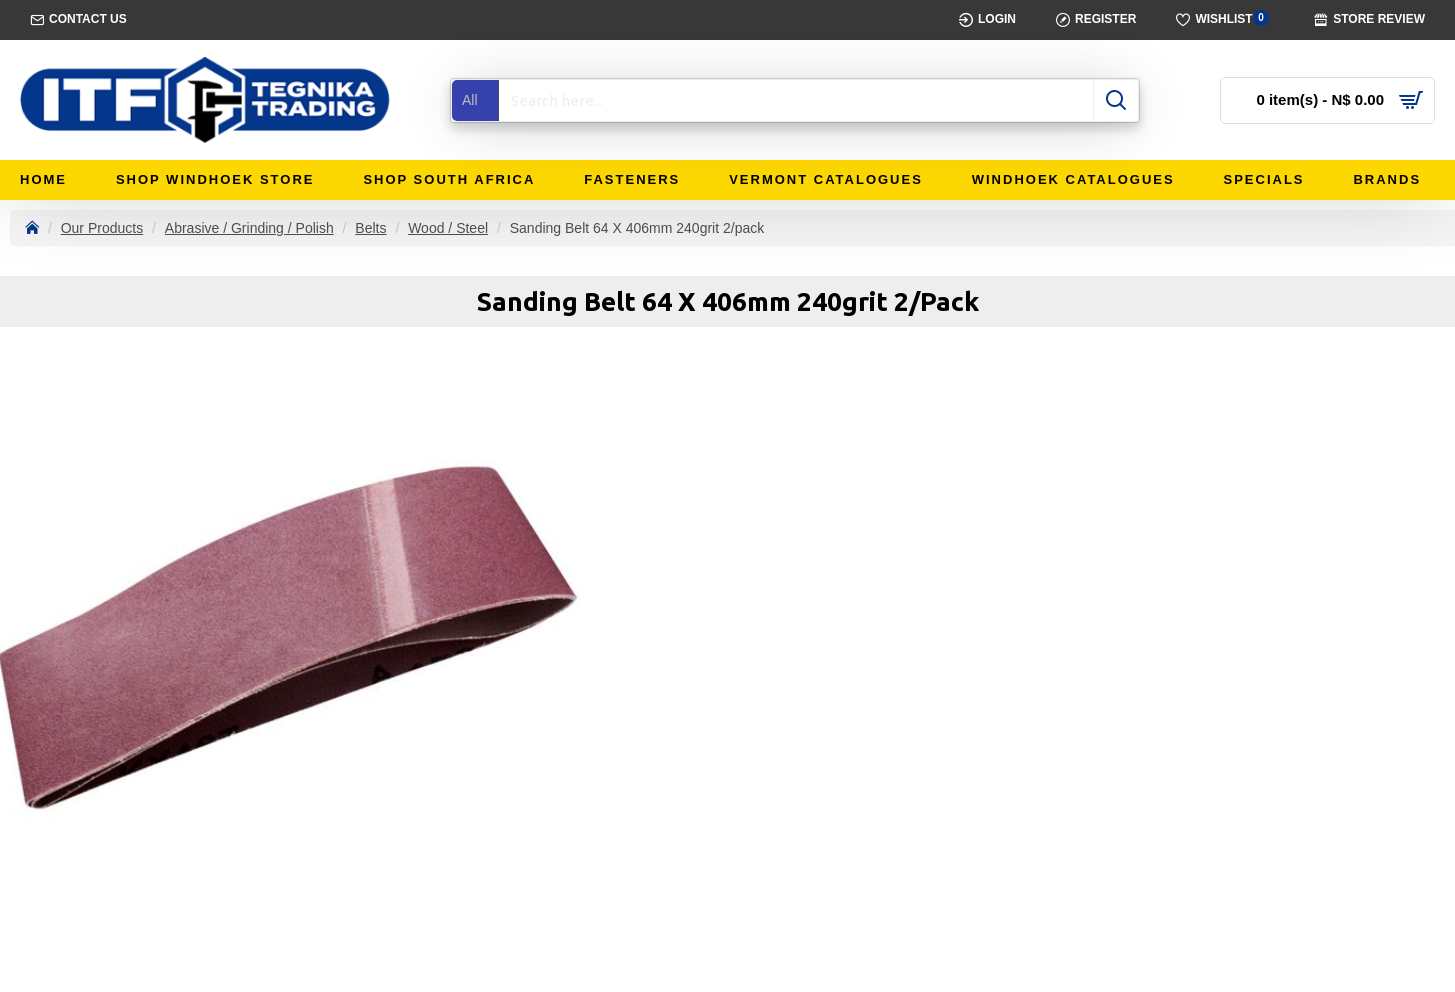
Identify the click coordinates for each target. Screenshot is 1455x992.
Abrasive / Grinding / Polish (249, 228)
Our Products (102, 228)
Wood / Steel (448, 228)
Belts (370, 228)
